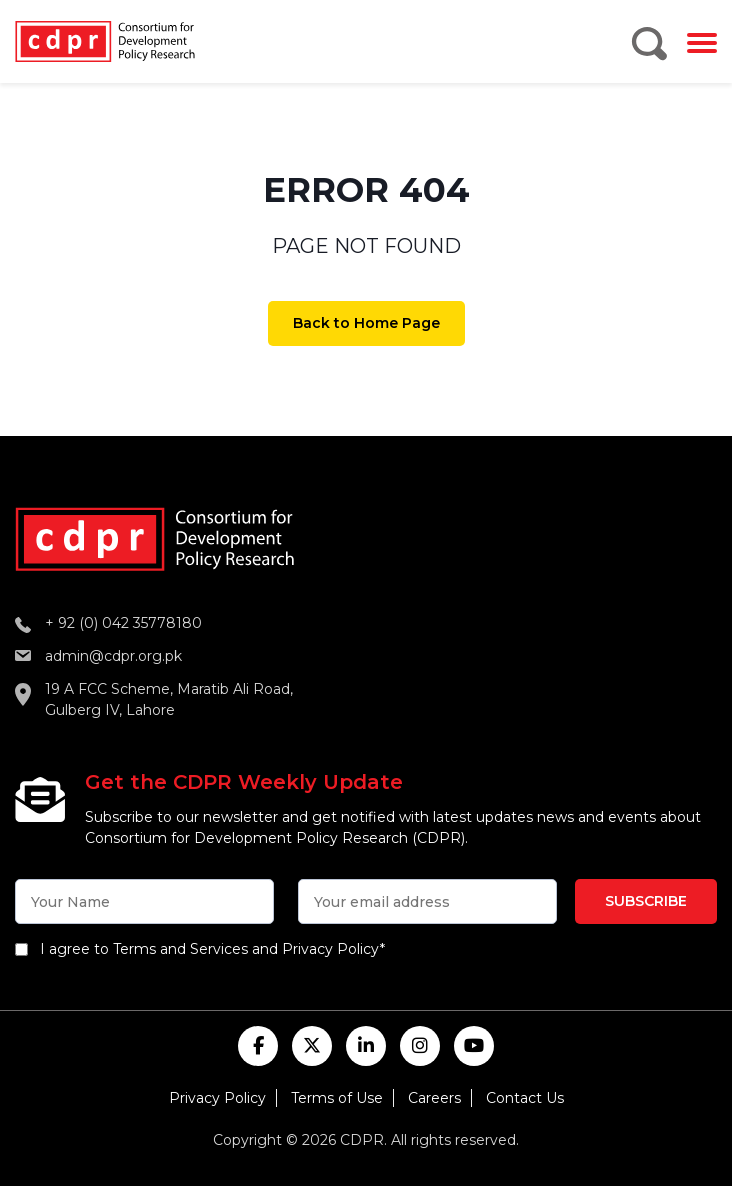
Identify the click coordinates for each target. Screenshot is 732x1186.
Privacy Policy (217, 1098)
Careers (434, 1098)
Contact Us (525, 1098)
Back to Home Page (366, 323)
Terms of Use (337, 1098)
